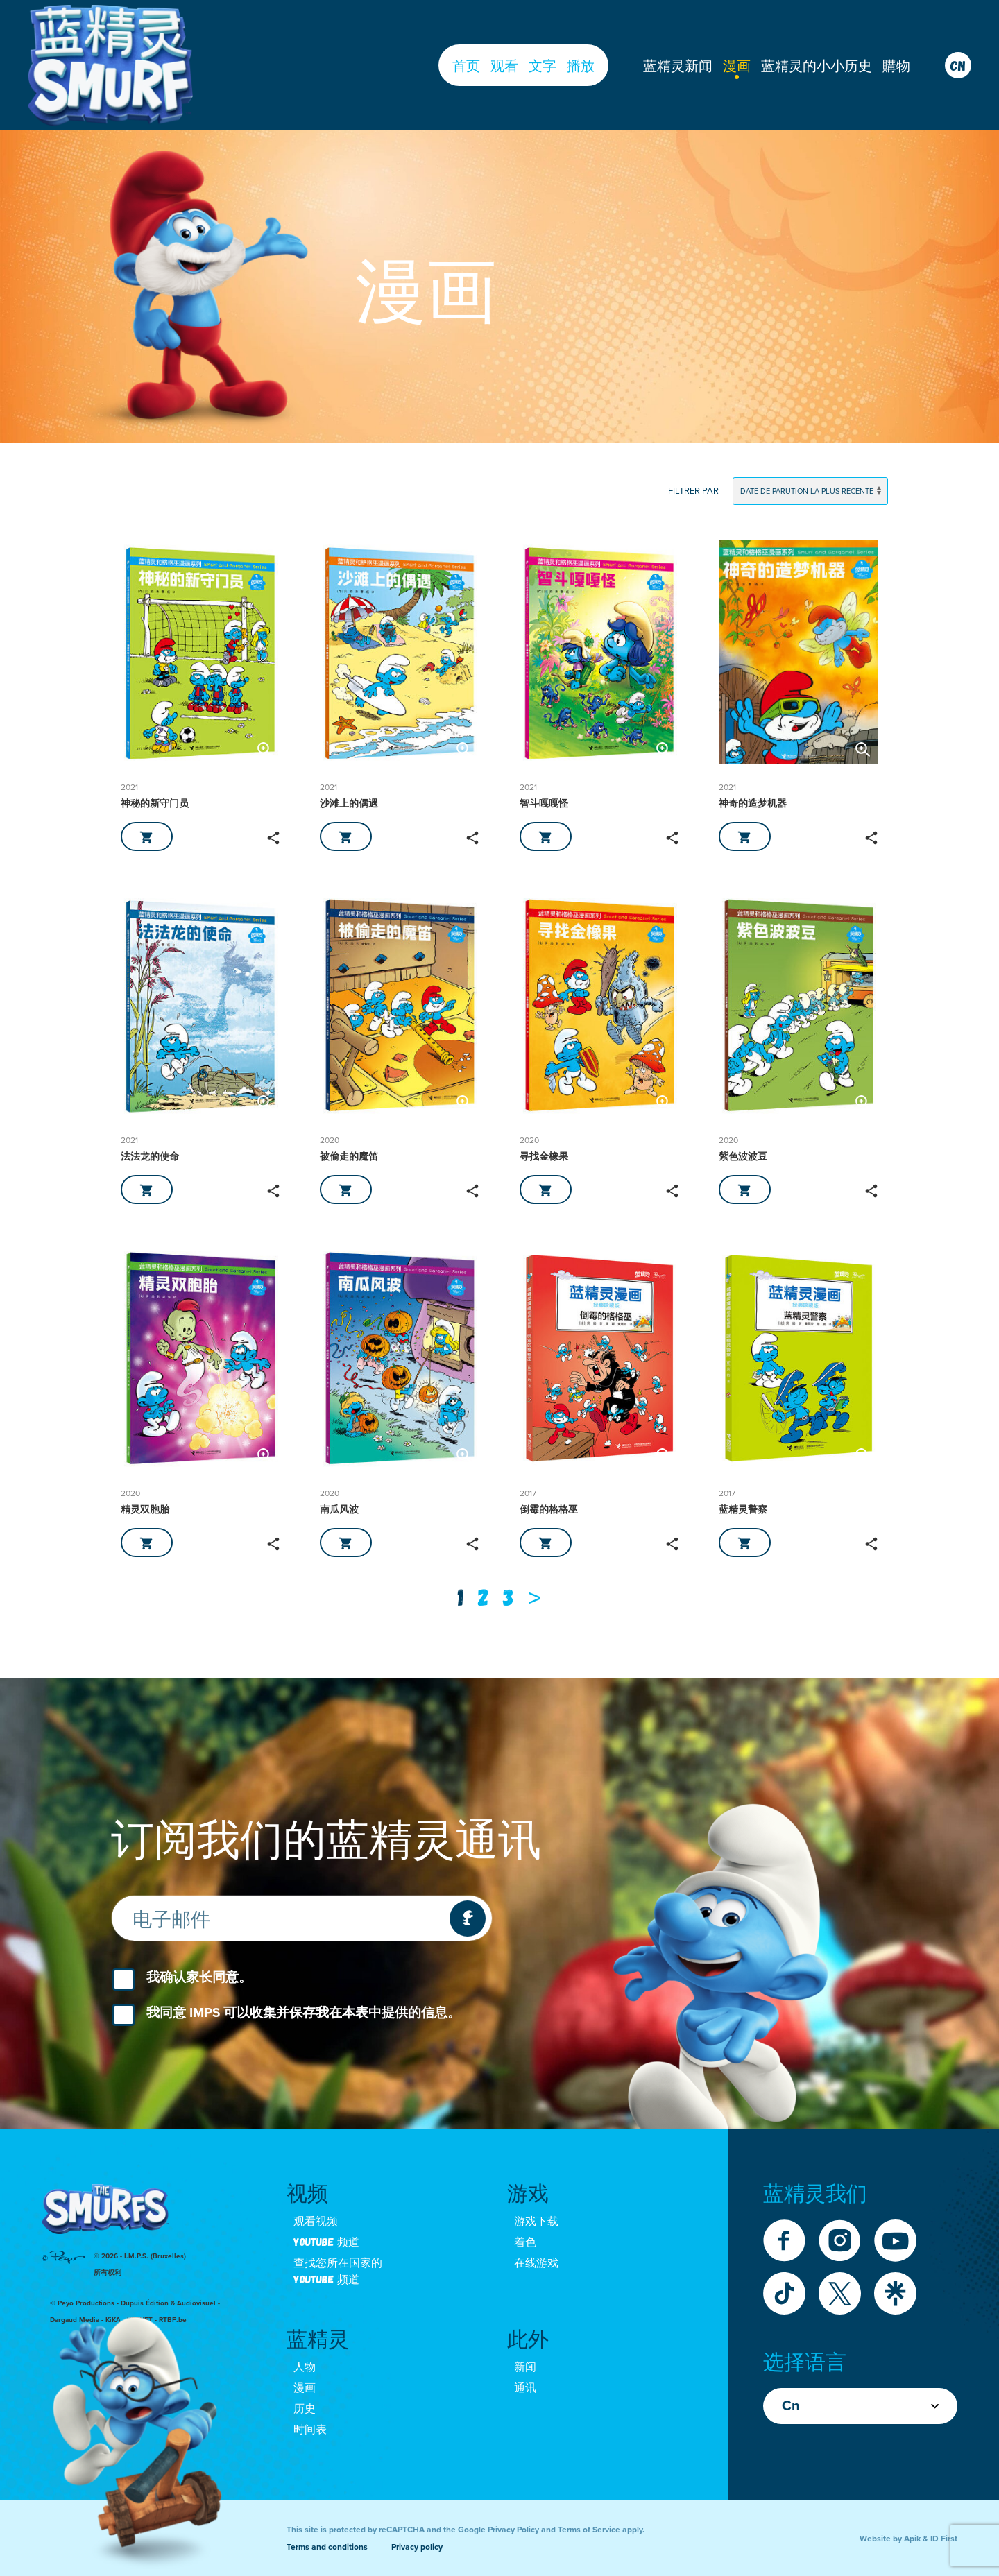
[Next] (535, 1596)
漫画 (737, 65)
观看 (504, 65)
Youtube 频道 (326, 2241)
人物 (304, 2366)
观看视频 (315, 2220)
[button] (264, 748)
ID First (943, 2538)
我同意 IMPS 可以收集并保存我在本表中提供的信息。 (303, 2012)
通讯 (525, 2387)
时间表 (310, 2428)
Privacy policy (417, 2547)
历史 (304, 2407)
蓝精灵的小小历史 (816, 65)
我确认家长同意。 (199, 1977)
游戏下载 (536, 2220)
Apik (912, 2538)
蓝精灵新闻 (677, 65)
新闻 (525, 2366)
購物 (896, 65)
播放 (581, 65)
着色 (525, 2241)
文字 (542, 65)
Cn (860, 2406)
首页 (466, 65)
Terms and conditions (327, 2547)
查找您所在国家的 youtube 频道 (337, 2270)
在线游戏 (536, 2262)
